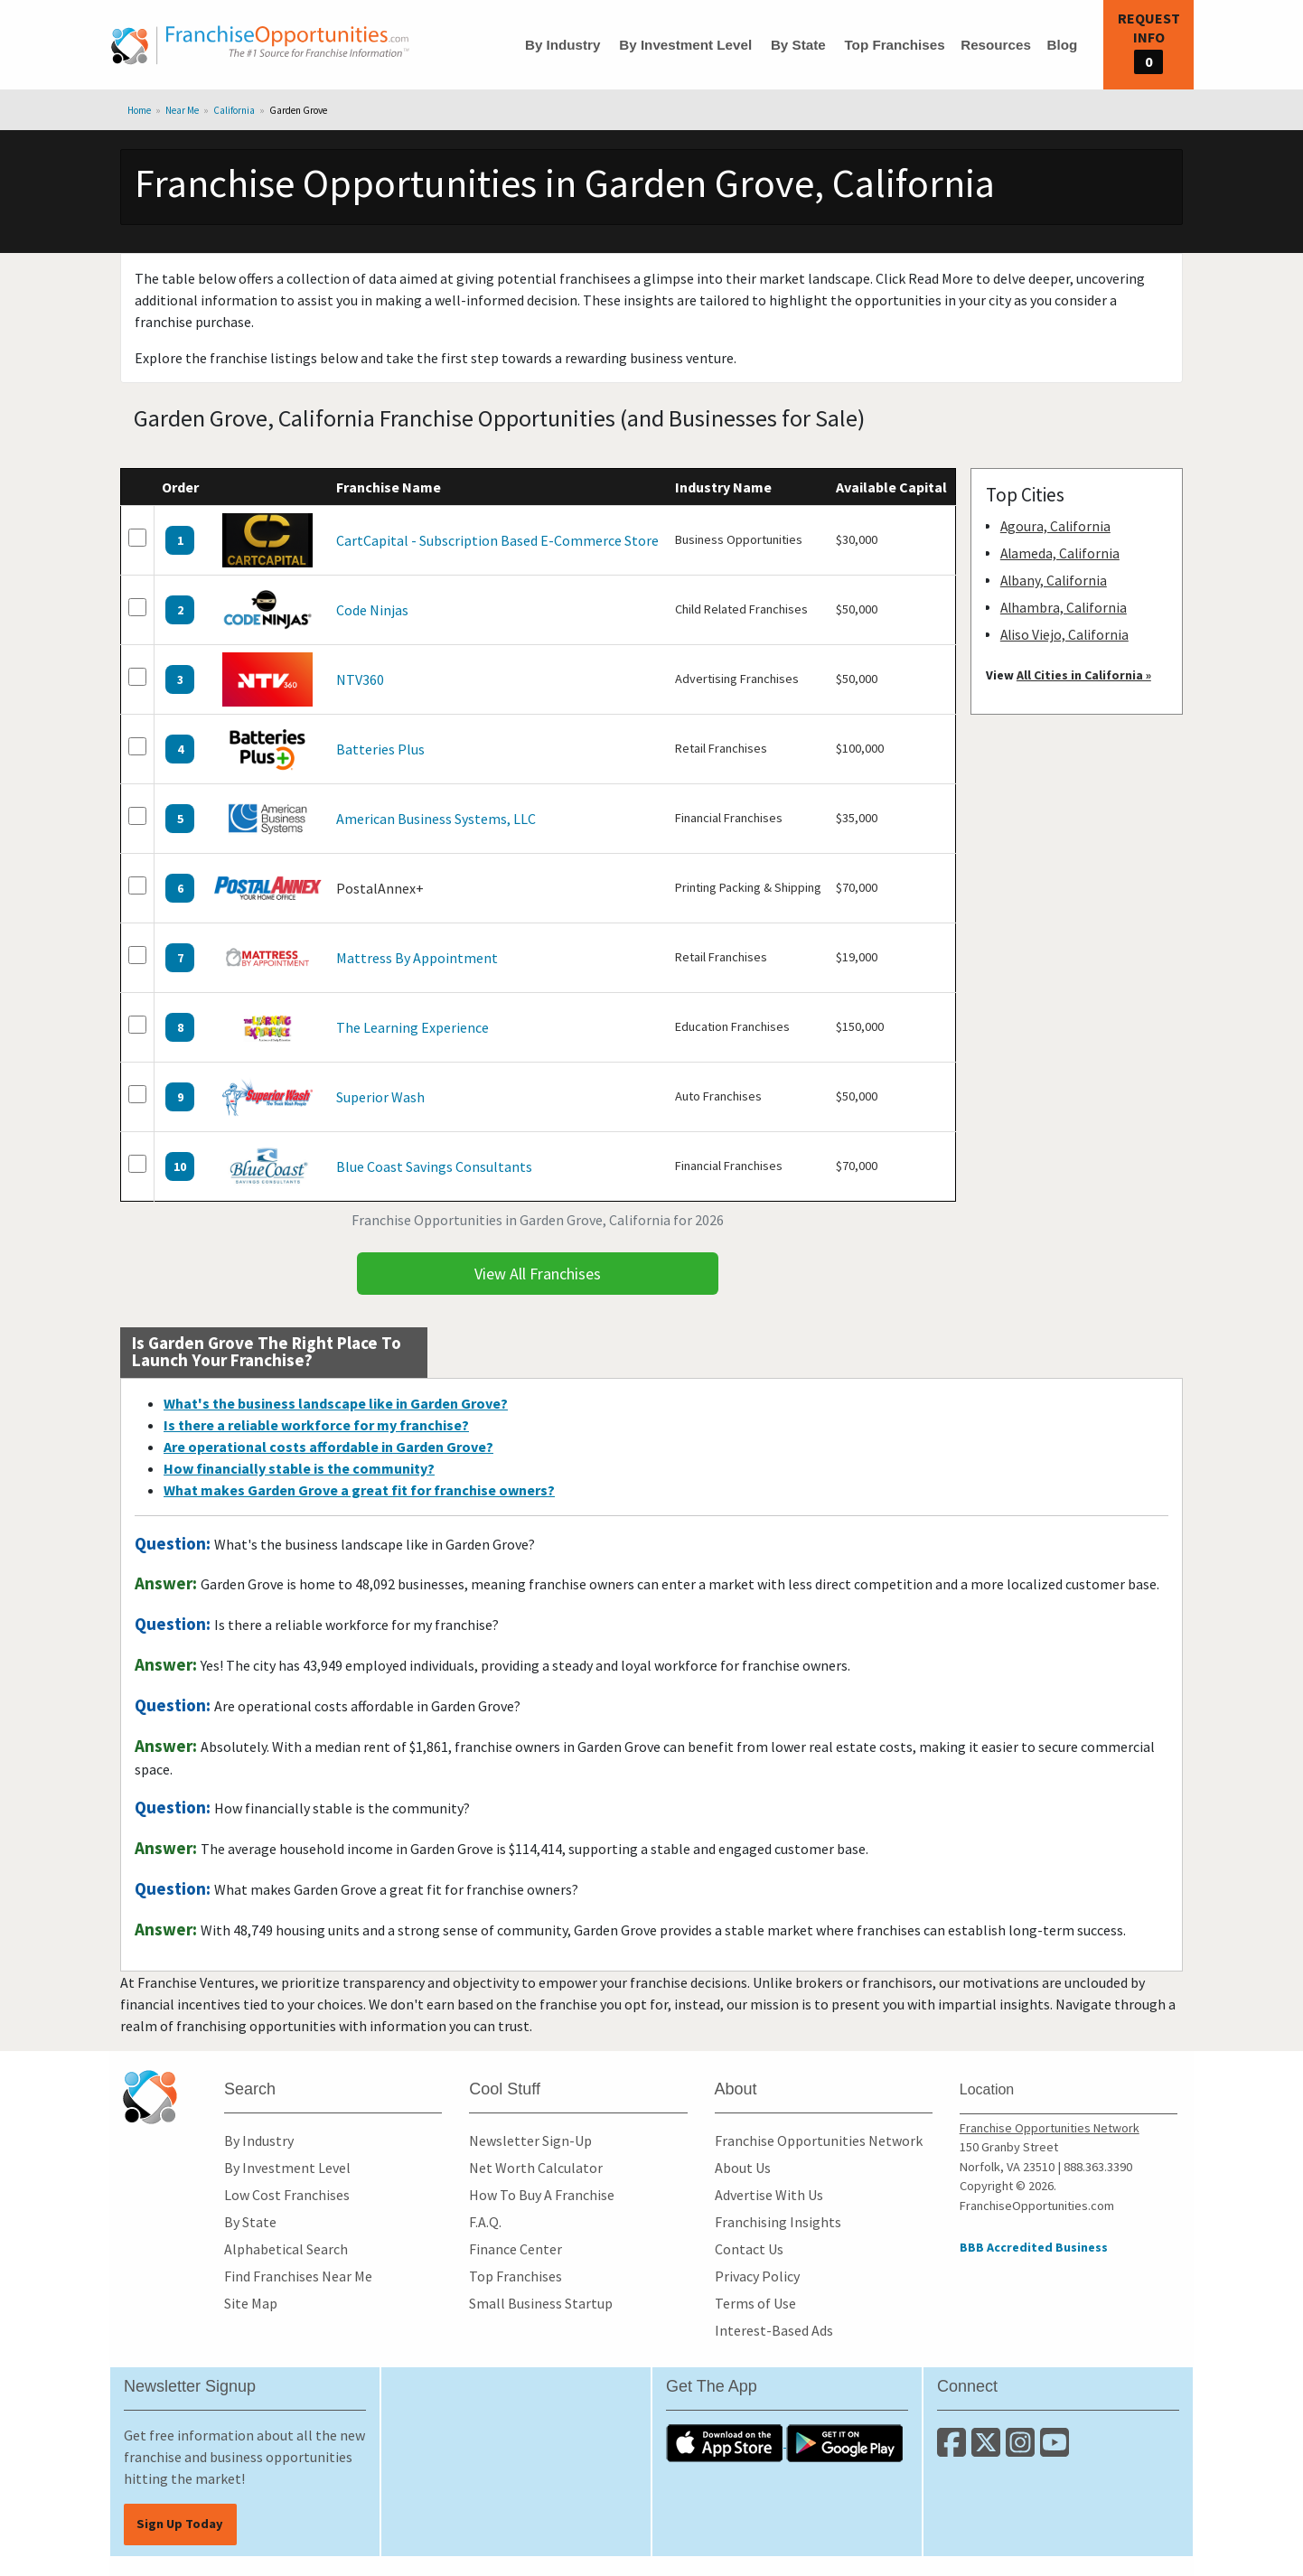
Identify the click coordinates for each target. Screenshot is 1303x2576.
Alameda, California (1060, 553)
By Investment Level (685, 44)
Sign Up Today (179, 2523)
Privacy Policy (757, 2276)
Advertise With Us (769, 2195)
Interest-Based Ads (774, 2330)
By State (798, 44)
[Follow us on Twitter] (988, 2449)
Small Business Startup (541, 2303)
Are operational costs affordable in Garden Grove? (328, 1447)
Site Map (250, 2303)
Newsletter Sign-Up (530, 2140)
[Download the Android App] (845, 2441)
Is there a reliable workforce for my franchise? (316, 1425)
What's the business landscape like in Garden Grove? (336, 1403)
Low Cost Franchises (287, 2195)
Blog (1061, 44)
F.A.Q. (485, 2222)
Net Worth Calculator (536, 2168)
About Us (743, 2168)
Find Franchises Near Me (298, 2276)
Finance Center (515, 2249)
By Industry (563, 44)
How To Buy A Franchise (541, 2195)
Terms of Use (755, 2303)
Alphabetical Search (286, 2249)
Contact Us (749, 2249)
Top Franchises (894, 44)
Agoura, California (1055, 526)
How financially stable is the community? (299, 1468)
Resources (996, 44)
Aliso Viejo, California (1064, 634)
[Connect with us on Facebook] (954, 2449)
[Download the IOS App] (726, 2441)
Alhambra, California (1063, 607)
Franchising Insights (778, 2222)
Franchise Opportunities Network (819, 2140)
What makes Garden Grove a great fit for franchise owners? (359, 1490)
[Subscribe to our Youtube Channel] (1056, 2449)
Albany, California (1053, 580)
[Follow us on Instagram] (1023, 2449)
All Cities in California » (1084, 675)
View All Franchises (537, 1273)
